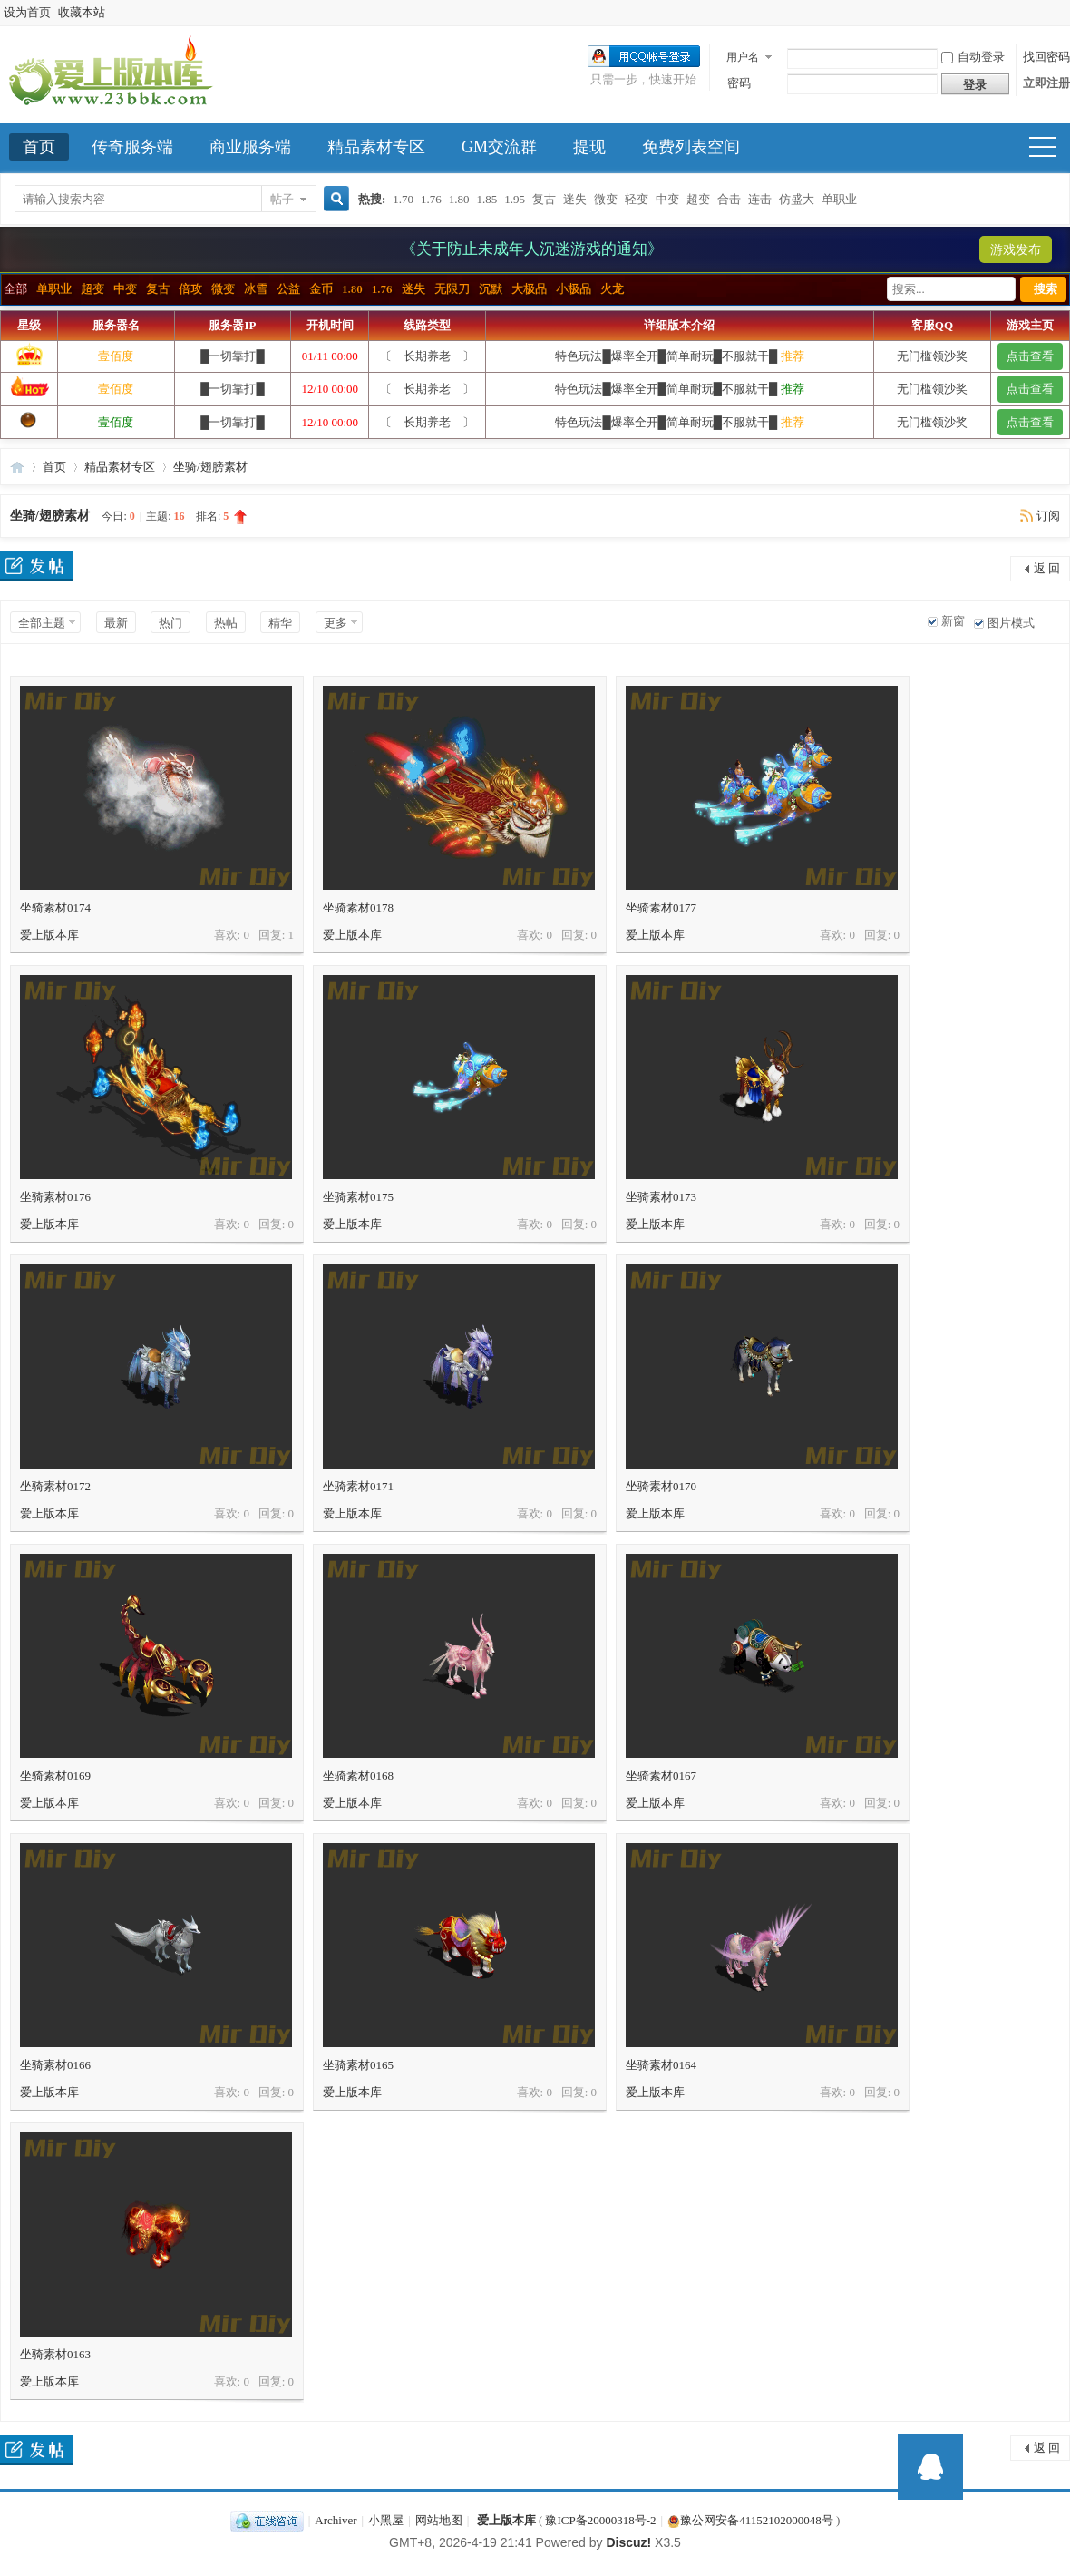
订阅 (1048, 515)
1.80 (459, 199)
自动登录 (973, 56)
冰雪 (256, 289)
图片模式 (1011, 622)
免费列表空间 (691, 147)
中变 (667, 199)
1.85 (487, 199)
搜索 (1045, 289)
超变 (698, 199)
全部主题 (41, 622)
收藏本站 (81, 12)
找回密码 (1046, 56)
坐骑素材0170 (661, 1486)
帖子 (282, 199)
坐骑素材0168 (358, 1775)
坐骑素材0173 (661, 1197)
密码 (739, 83)
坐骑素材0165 (358, 2065)
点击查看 (1030, 356)
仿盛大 (796, 199)
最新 (116, 622)
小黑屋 (386, 2520)
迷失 (575, 199)
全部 (15, 289)
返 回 (1047, 568)
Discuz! (628, 2542)
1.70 (403, 199)
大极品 (529, 289)
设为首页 (27, 12)
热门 (170, 622)
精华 (280, 622)
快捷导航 (1050, 149)
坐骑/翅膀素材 (210, 466)
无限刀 (452, 289)
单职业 (839, 199)
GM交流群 (499, 147)
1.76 (431, 199)
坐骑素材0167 (661, 1775)
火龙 (612, 289)
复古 (544, 199)
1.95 (514, 199)
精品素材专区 (376, 147)
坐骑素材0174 (55, 907)
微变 (606, 199)
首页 (39, 147)
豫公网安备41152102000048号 (750, 2520)
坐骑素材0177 (661, 907)
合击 (729, 199)
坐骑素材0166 (55, 2065)
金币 (321, 289)
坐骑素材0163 (55, 2354)
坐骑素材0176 (55, 1197)
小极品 (573, 289)
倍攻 (190, 289)
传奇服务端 (132, 147)
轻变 (636, 199)
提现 (589, 147)
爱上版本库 (17, 467)
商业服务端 (250, 147)
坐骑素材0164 (661, 2065)
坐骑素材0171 (358, 1486)
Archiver (335, 2520)
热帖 (226, 622)
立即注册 (1046, 83)
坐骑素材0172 (55, 1486)
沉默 (490, 289)
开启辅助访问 (1065, 13)
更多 (335, 622)
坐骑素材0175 (358, 1197)
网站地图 (438, 2520)
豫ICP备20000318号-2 (600, 2520)
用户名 (742, 57)
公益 (288, 289)
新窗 (953, 621)
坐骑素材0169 (55, 1775)
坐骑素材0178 (358, 907)
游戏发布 (1015, 250)
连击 (760, 199)
